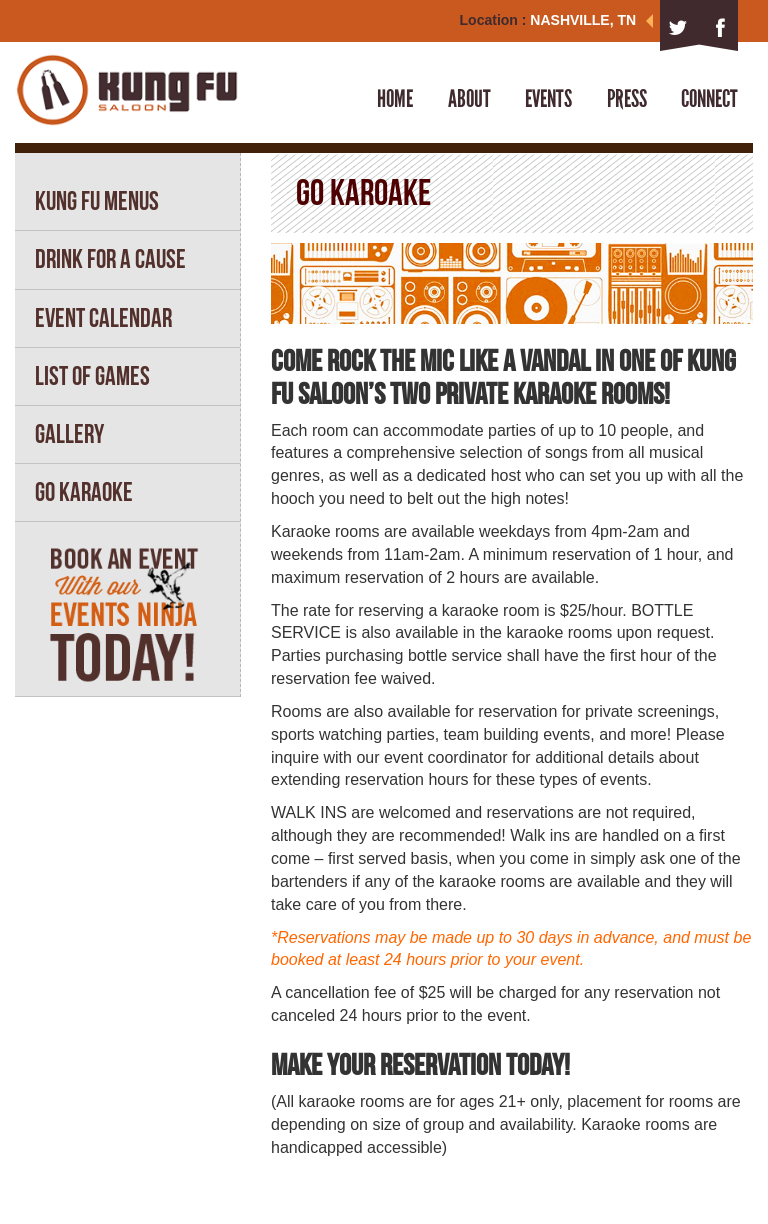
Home (395, 99)
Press (627, 99)
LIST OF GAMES (92, 376)
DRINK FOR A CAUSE (110, 259)
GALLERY (69, 434)
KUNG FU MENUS (97, 201)
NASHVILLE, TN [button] (591, 20)
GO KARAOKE (84, 492)
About (469, 99)
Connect (709, 99)
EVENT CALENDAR (103, 318)
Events (548, 99)
